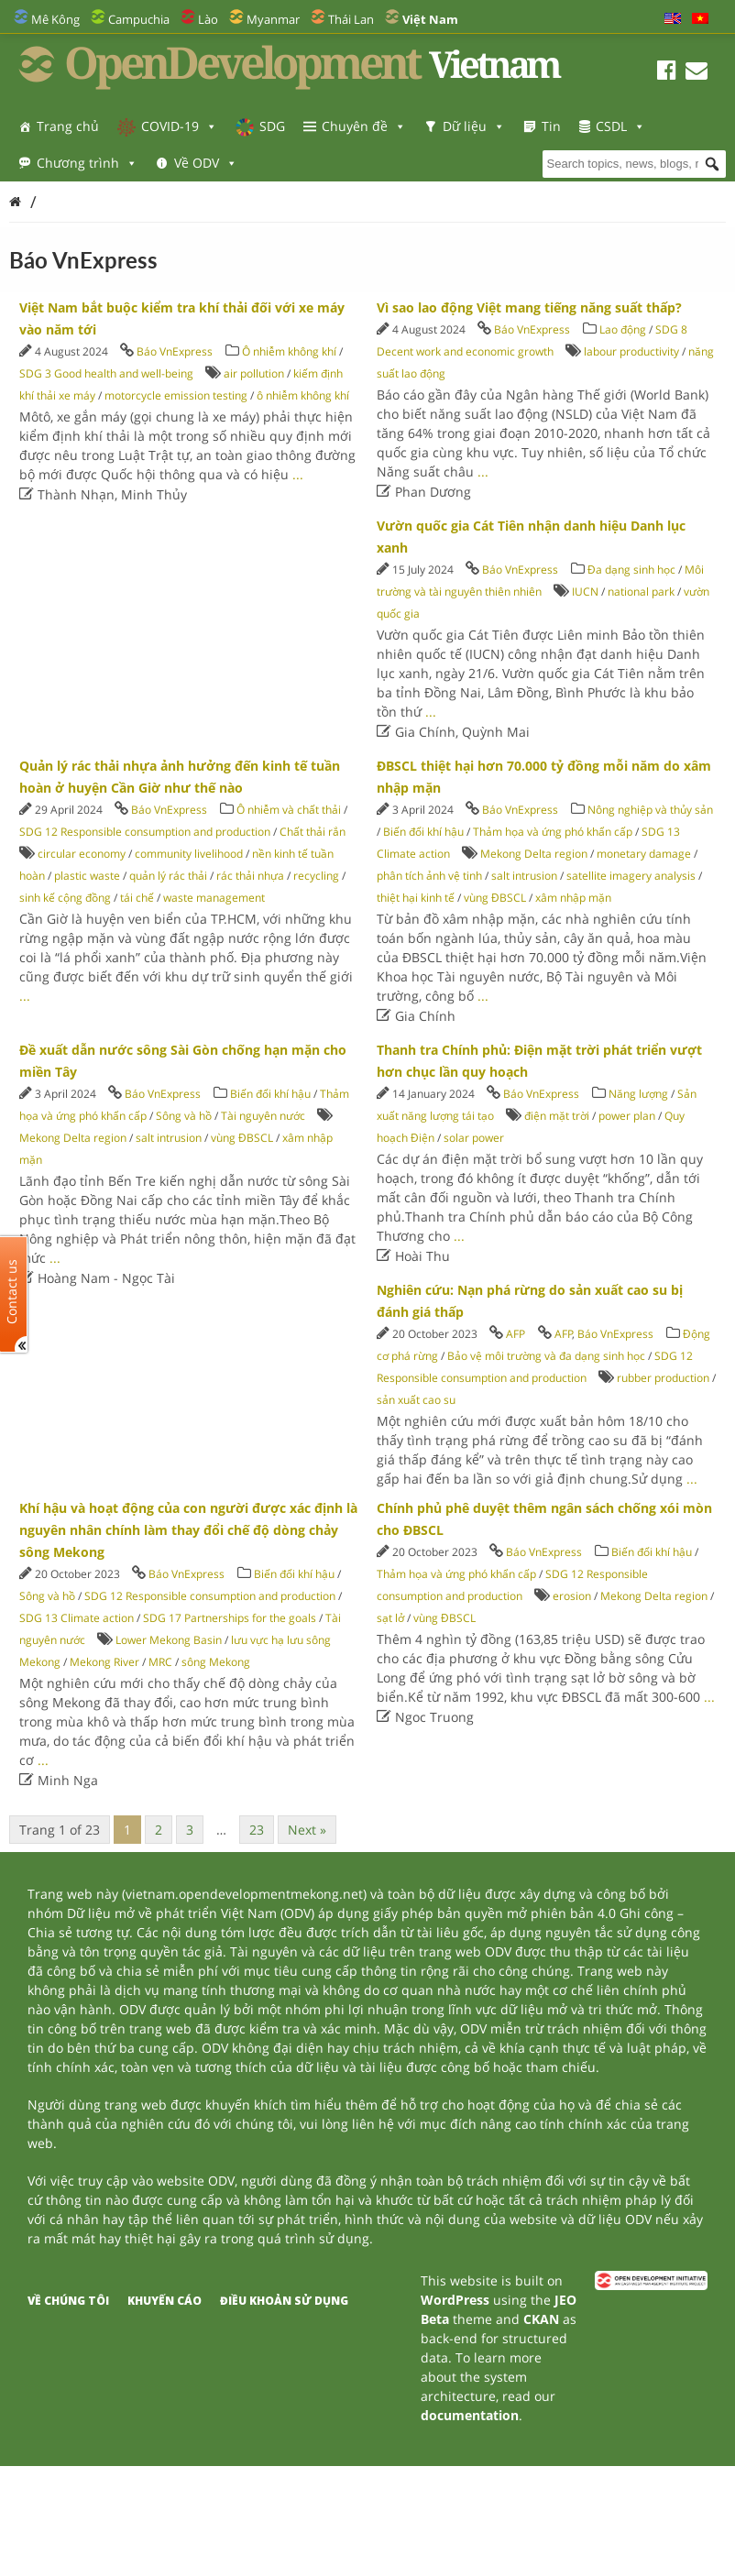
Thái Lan (351, 19)
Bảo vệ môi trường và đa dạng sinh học (546, 1356)
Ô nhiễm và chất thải (288, 809)
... (297, 474)
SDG (272, 126)
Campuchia (139, 19)
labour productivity (631, 351)
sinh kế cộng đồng (65, 897)
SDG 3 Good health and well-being (106, 373)
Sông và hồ (184, 1116)
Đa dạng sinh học (631, 569)
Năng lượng (638, 1094)
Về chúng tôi (68, 2300)
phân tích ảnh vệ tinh (429, 875)
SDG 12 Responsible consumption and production (144, 831)
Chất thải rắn (313, 831)
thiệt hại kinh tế (416, 897)
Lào (208, 19)
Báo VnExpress (175, 351)
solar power (474, 1137)
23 (256, 1829)
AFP (515, 1334)
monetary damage (644, 853)
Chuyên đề (364, 126)
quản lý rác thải (168, 875)
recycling (316, 875)
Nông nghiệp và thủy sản (650, 809)
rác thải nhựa (250, 875)
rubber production (663, 1378)
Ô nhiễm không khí (289, 351)
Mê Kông (55, 19)
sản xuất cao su (416, 1400)
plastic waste (87, 875)
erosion (572, 1596)
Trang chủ (68, 126)
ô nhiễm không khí (303, 395)
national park (641, 591)
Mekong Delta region (533, 853)
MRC (160, 1662)
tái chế (137, 897)
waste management (214, 897)
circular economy (82, 853)
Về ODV (205, 162)
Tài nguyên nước (263, 1116)
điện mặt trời (556, 1116)
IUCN (585, 591)
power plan (626, 1116)
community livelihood (189, 853)
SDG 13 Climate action (76, 1618)
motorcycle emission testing (175, 395)
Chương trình (87, 162)
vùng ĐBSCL (495, 897)
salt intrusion (524, 875)
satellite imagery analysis (631, 875)
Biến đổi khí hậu (423, 831)
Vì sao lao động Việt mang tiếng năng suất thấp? (529, 307)
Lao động (622, 329)
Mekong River (104, 1662)
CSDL (620, 126)
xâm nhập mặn (573, 897)
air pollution (254, 373)
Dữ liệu (474, 126)
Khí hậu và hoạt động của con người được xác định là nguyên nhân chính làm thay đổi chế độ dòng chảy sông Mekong (188, 1530)
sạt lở (390, 1618)
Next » (307, 1829)
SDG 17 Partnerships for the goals (229, 1618)
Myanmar (273, 19)
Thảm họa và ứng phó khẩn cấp (552, 831)
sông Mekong (215, 1662)
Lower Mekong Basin (168, 1640)
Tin (551, 126)
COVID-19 (179, 126)
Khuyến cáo (164, 2300)
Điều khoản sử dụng (284, 2300)
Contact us (12, 1291)
